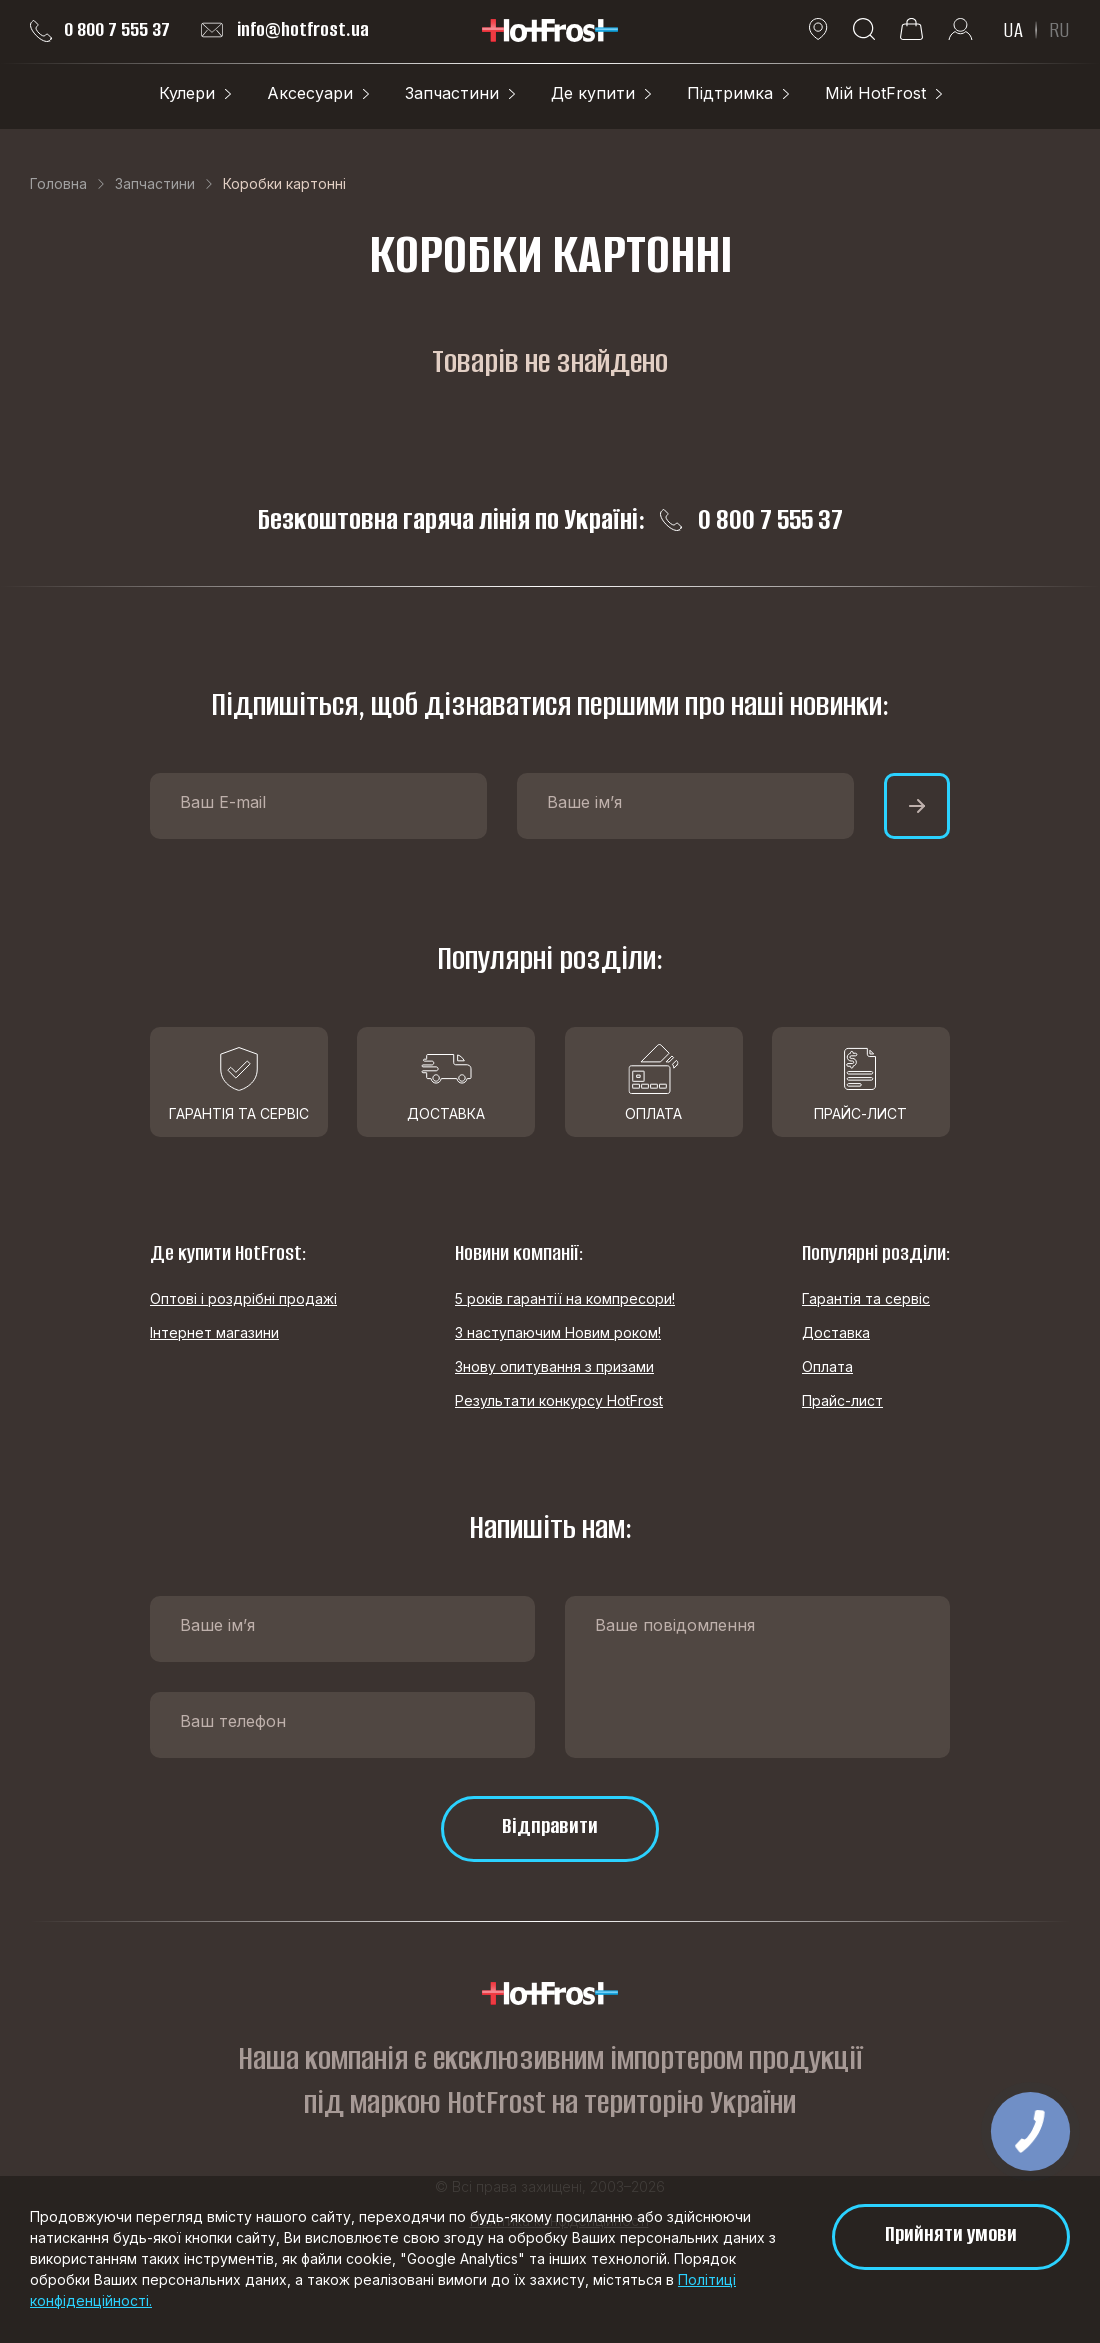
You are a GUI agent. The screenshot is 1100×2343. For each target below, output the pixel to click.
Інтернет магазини (214, 1332)
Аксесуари (310, 93)
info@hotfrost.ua (284, 30)
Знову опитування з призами (554, 1366)
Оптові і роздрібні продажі (243, 1298)
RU (1059, 30)
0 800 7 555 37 (100, 30)
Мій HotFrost (875, 93)
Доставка (836, 1332)
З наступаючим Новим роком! (558, 1332)
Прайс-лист (842, 1400)
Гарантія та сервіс (866, 1298)
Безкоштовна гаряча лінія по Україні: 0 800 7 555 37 (550, 520)
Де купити (593, 93)
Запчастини (452, 93)
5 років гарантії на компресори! (565, 1298)
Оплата (827, 1366)
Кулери (187, 93)
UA (1013, 30)
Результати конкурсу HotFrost (559, 1400)
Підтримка (730, 93)
